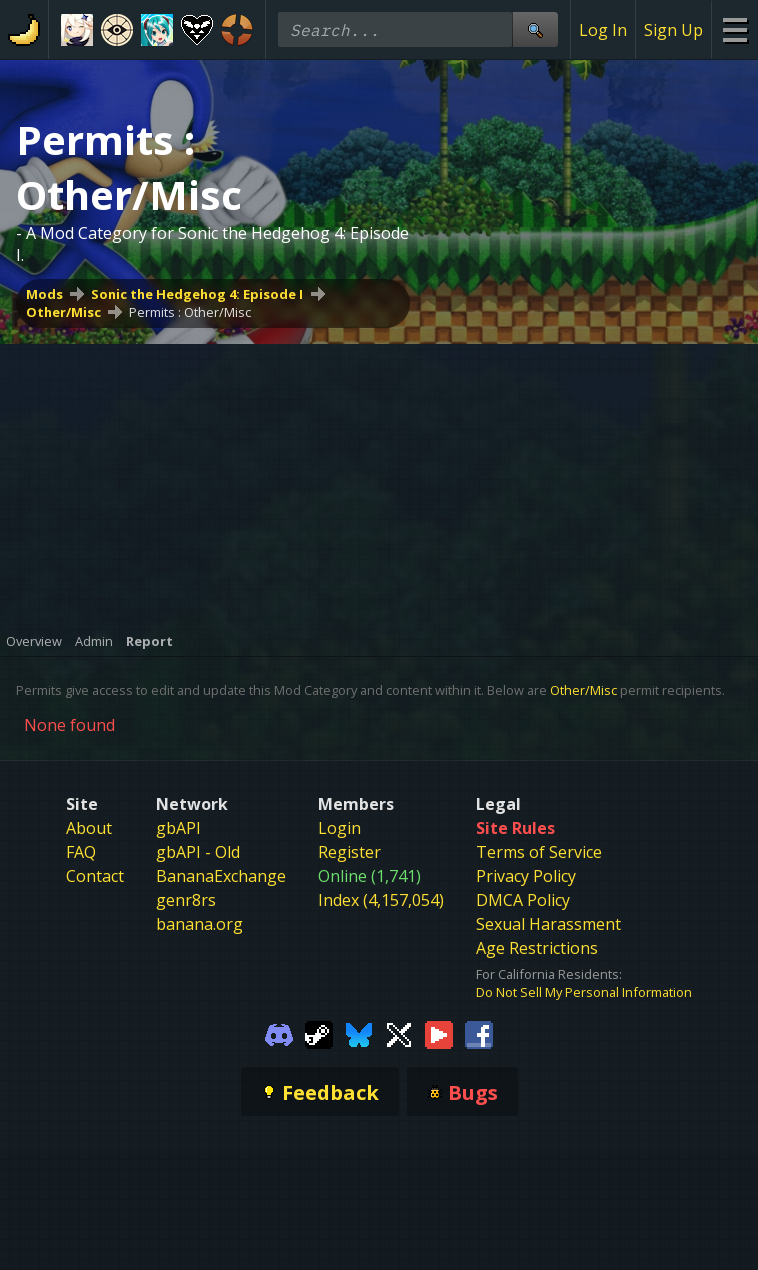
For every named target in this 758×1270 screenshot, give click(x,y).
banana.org (199, 924)
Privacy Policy (526, 876)
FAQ (81, 852)
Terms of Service (539, 852)
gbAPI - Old (198, 852)
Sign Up (673, 30)
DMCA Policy (523, 900)
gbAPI (178, 828)
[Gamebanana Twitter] (399, 1033)
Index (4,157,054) (381, 900)
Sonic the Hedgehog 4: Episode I (197, 294)
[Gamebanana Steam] (319, 1033)
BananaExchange (221, 876)
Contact (95, 876)
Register (349, 852)
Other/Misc (63, 312)
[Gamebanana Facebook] (479, 1033)
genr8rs (186, 900)
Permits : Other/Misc (190, 312)
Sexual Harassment (548, 924)
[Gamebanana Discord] (279, 1033)
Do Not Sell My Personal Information (584, 992)
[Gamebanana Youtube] (439, 1033)
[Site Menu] (734, 29)
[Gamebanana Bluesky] (359, 1033)
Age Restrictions (537, 948)
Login (339, 828)
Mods (44, 294)
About (89, 828)
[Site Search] (535, 29)
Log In (603, 30)
